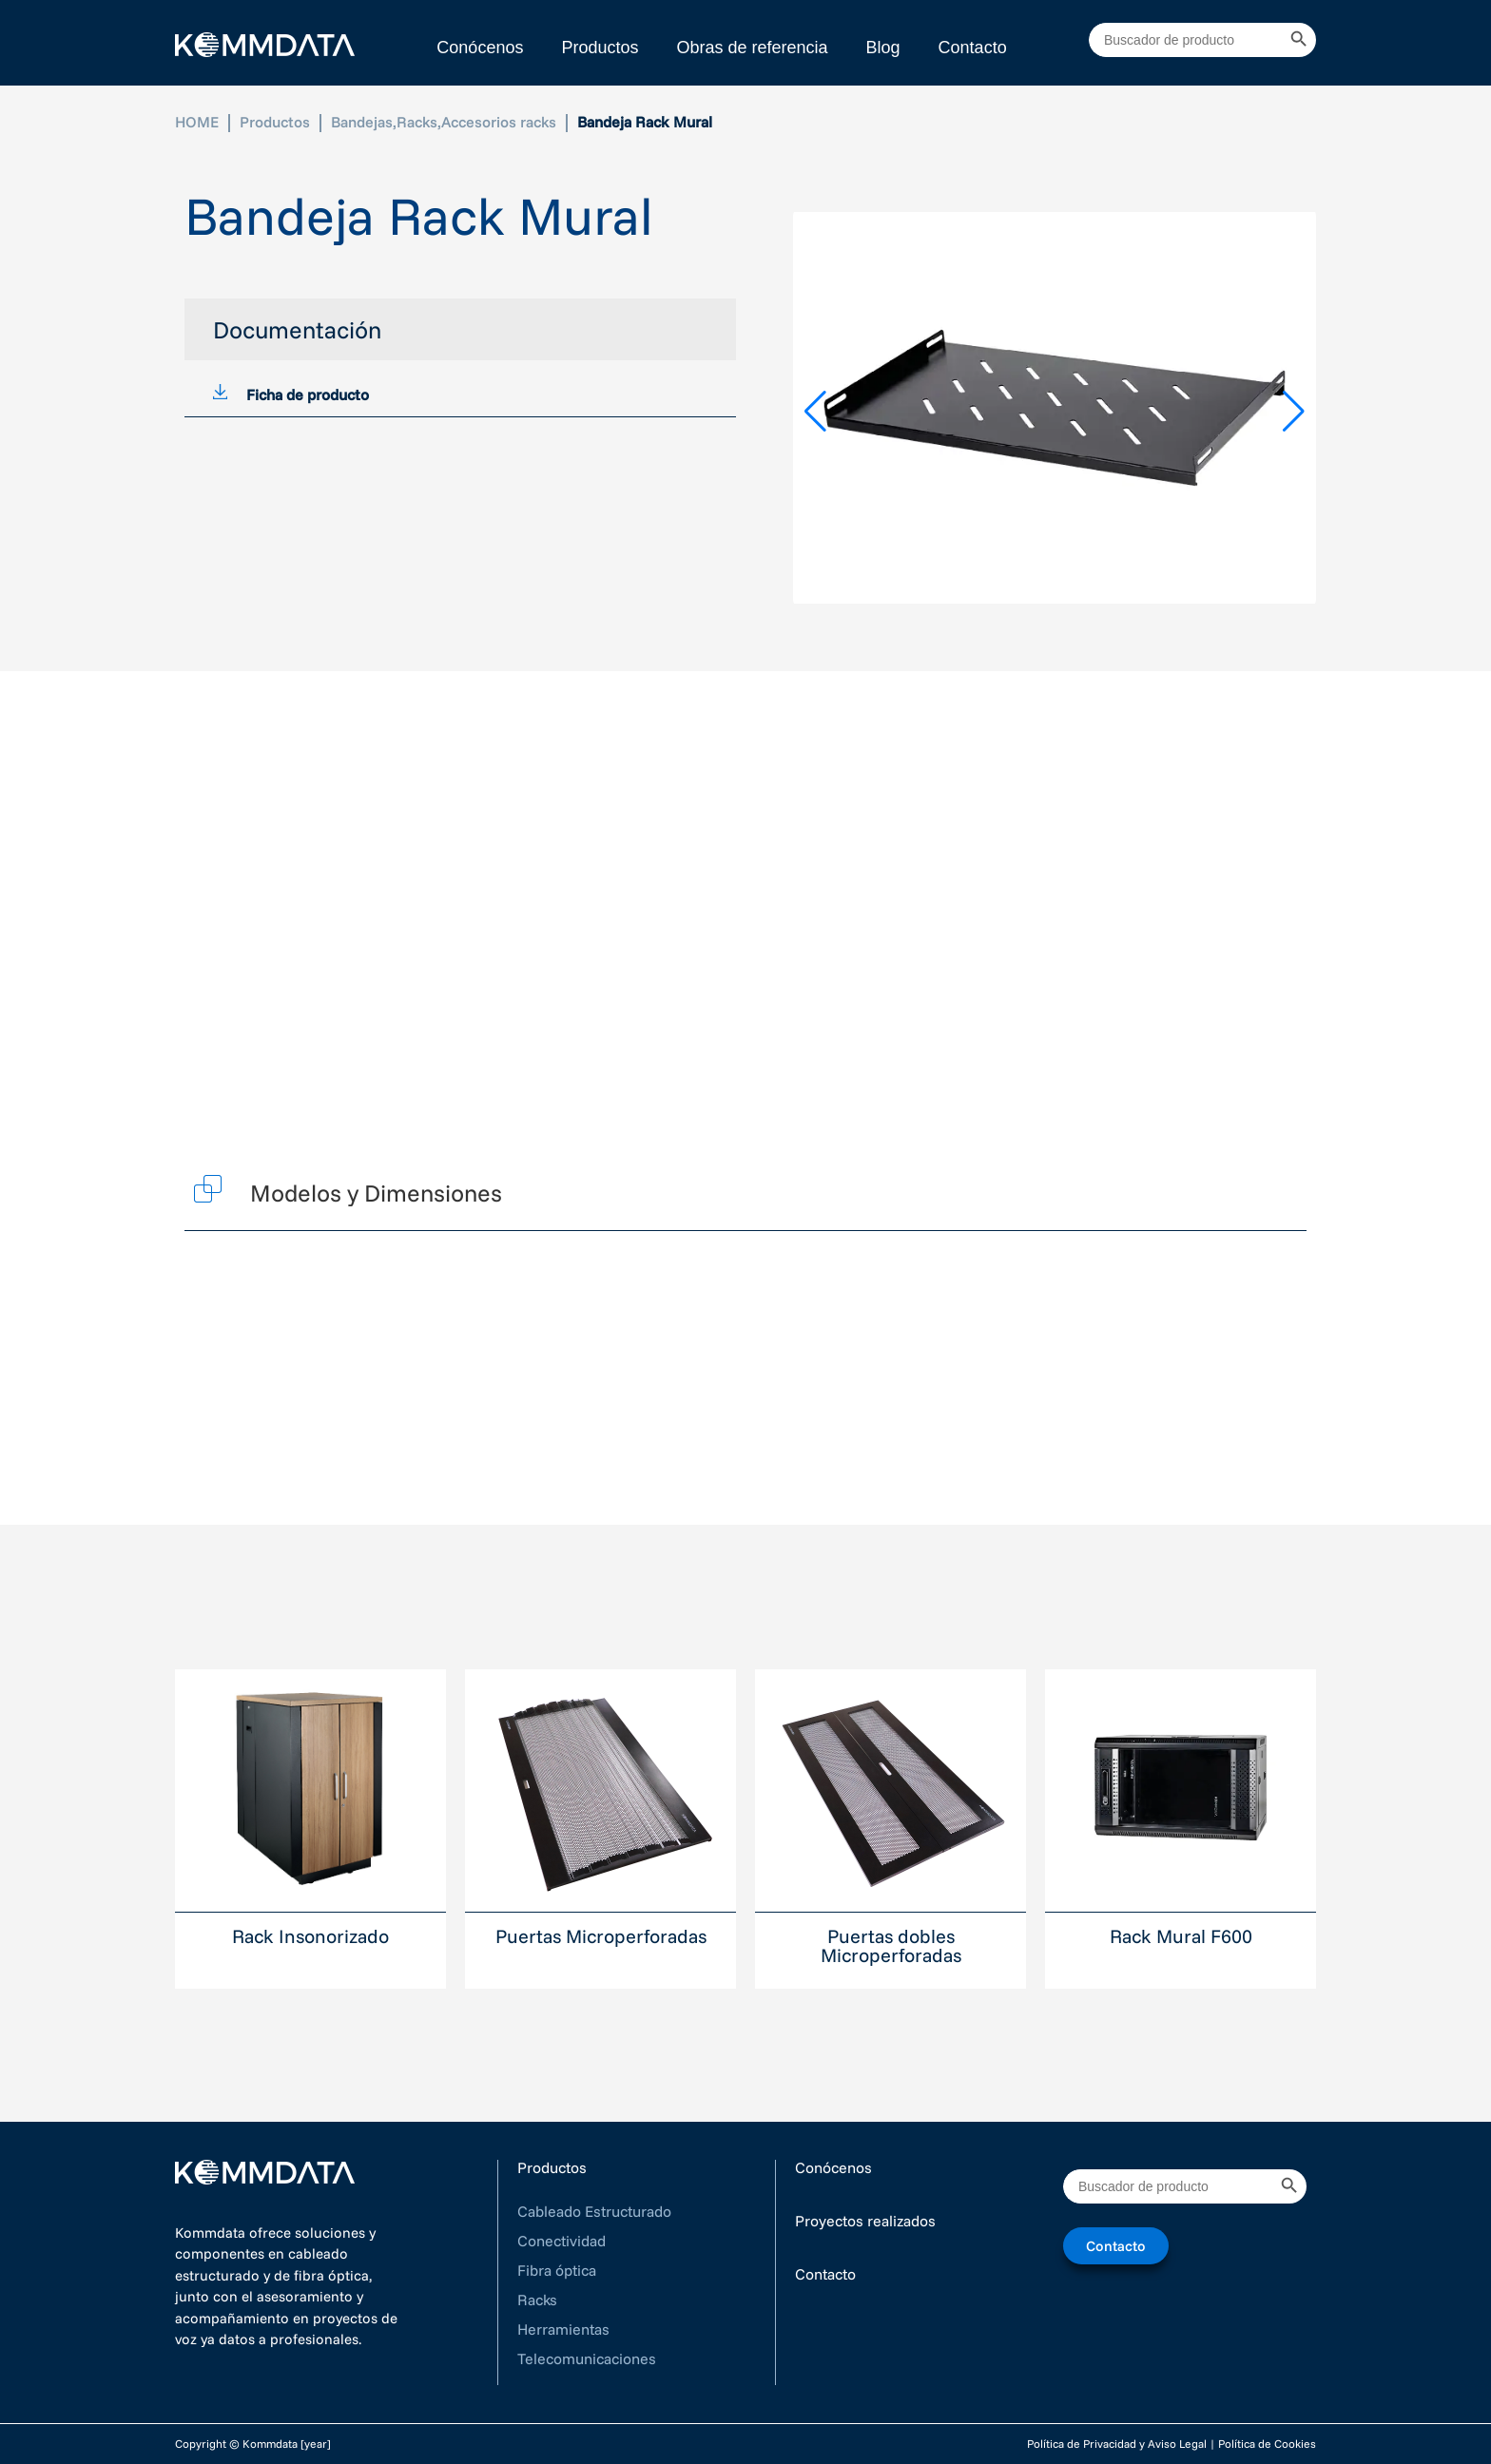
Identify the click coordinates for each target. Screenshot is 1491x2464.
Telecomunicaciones (586, 2358)
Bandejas (362, 121)
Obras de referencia (751, 47)
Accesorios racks (498, 121)
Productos (599, 47)
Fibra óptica (556, 2270)
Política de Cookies (1267, 2443)
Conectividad (561, 2240)
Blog (883, 47)
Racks (417, 121)
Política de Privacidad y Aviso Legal (1117, 2443)
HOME (197, 121)
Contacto (973, 47)
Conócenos (479, 47)
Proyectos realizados (865, 2220)
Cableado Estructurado (594, 2211)
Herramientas (563, 2329)
